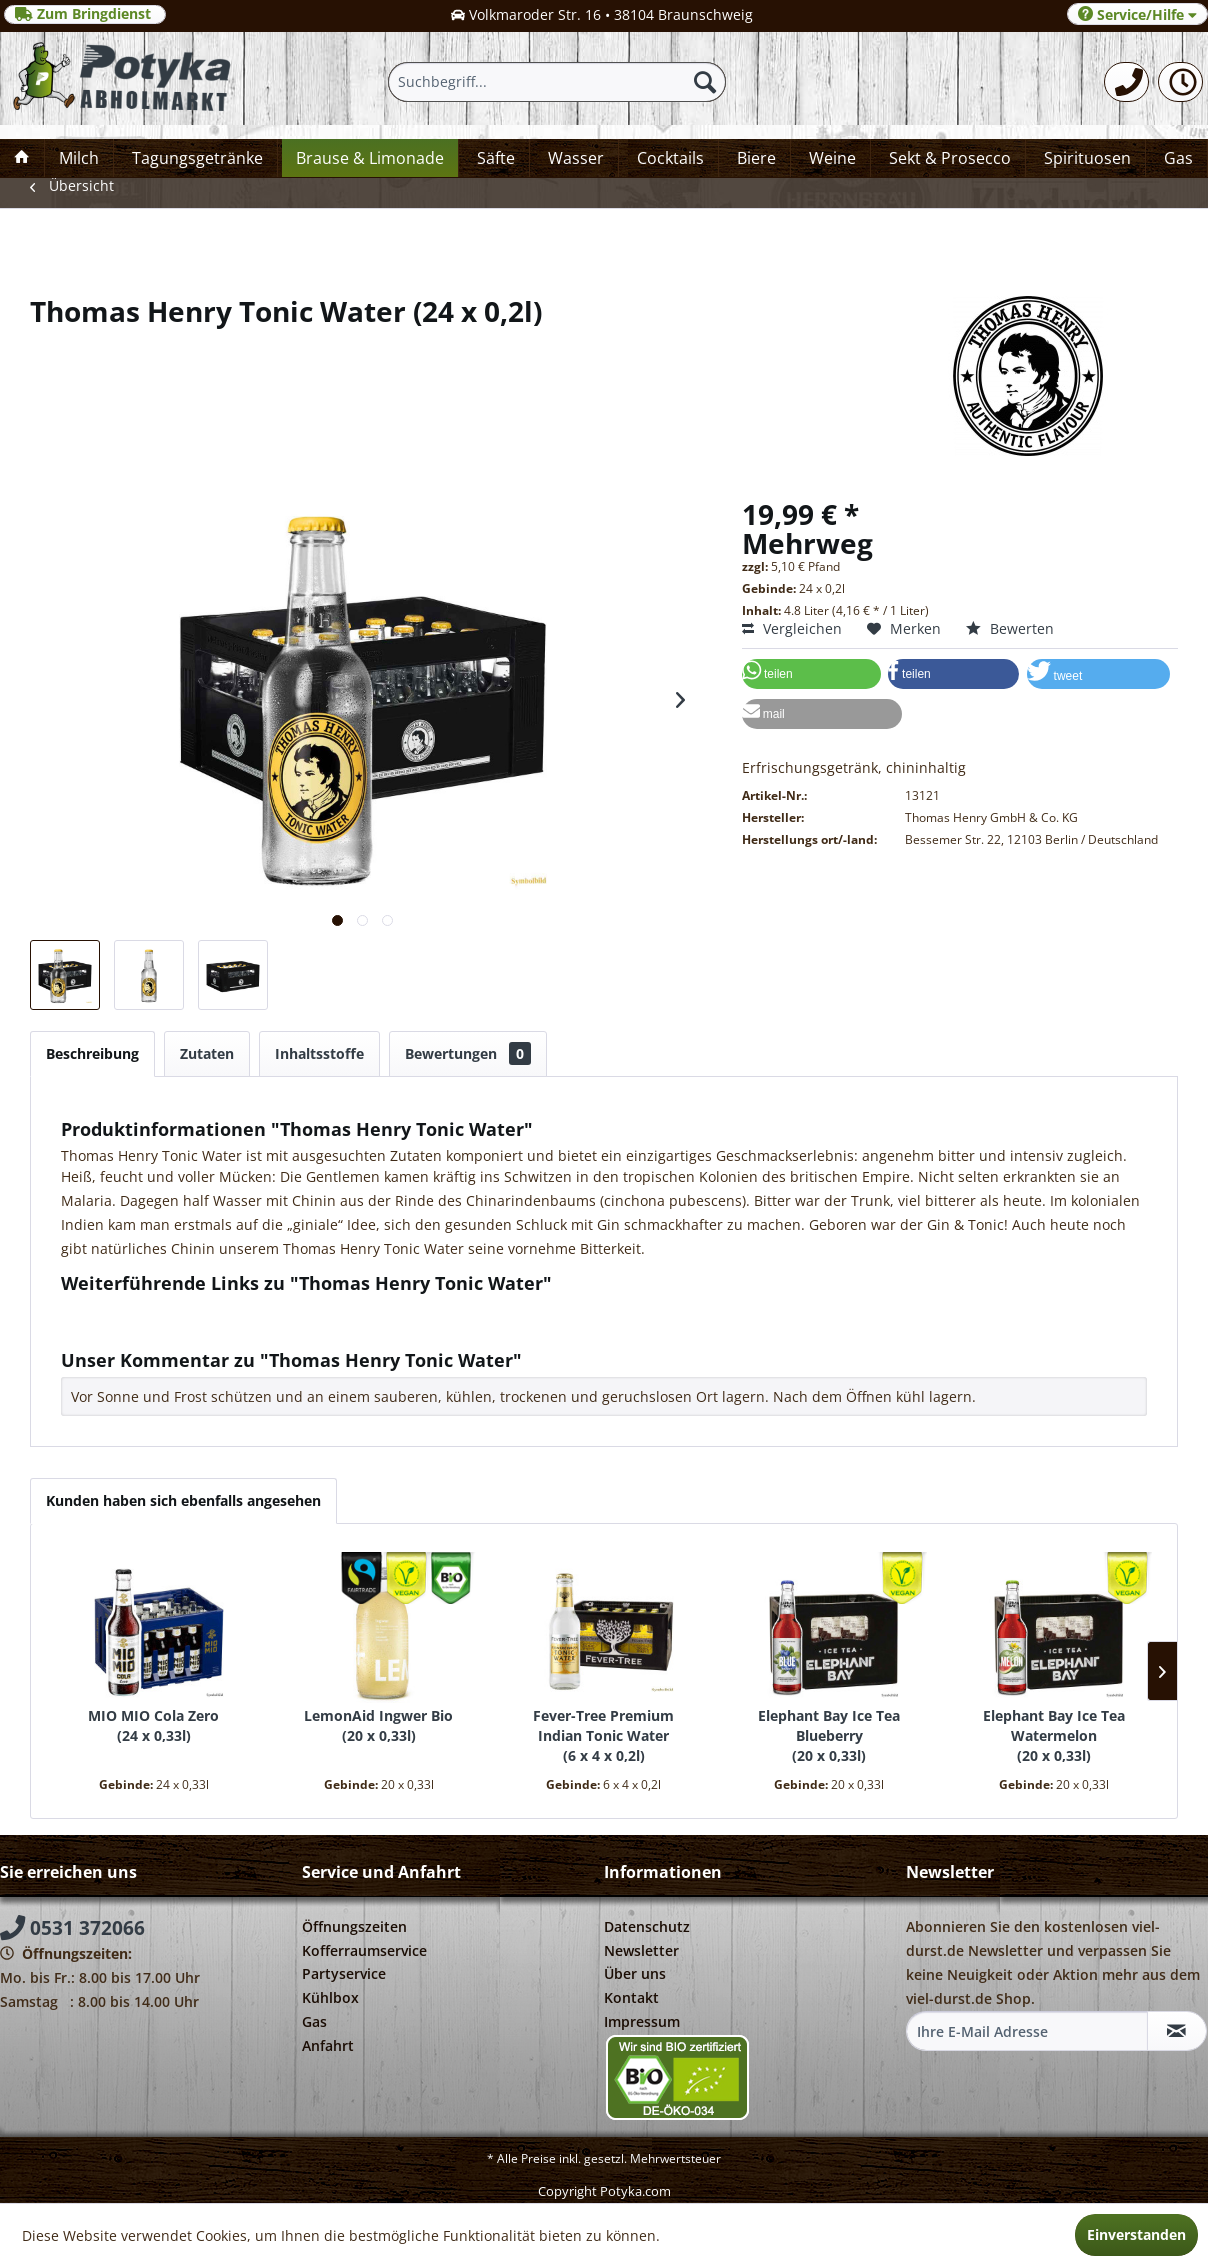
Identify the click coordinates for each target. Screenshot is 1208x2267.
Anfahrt (328, 2045)
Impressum (642, 2021)
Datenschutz (647, 1926)
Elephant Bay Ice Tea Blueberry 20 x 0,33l (829, 1735)
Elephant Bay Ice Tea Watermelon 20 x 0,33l (1054, 1735)
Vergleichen (792, 628)
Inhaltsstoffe (319, 1053)
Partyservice (344, 1973)
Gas (314, 2021)
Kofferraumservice (364, 1950)
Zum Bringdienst (85, 14)
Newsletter (641, 1950)
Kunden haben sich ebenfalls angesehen (183, 1500)
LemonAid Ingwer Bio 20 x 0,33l (378, 1725)
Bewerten (1010, 628)
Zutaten (207, 1053)
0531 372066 (72, 1928)
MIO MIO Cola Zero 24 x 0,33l (153, 1725)
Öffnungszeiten (354, 1926)
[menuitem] (1126, 82)
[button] (811, 674)
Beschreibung (92, 1053)
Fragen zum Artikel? (136, 1309)
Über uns (635, 1973)
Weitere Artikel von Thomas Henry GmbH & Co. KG (238, 1328)
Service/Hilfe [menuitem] (1137, 14)
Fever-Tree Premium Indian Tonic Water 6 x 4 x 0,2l (603, 1735)
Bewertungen (468, 1053)
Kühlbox (330, 1997)
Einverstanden (1136, 2234)
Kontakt (631, 1997)
